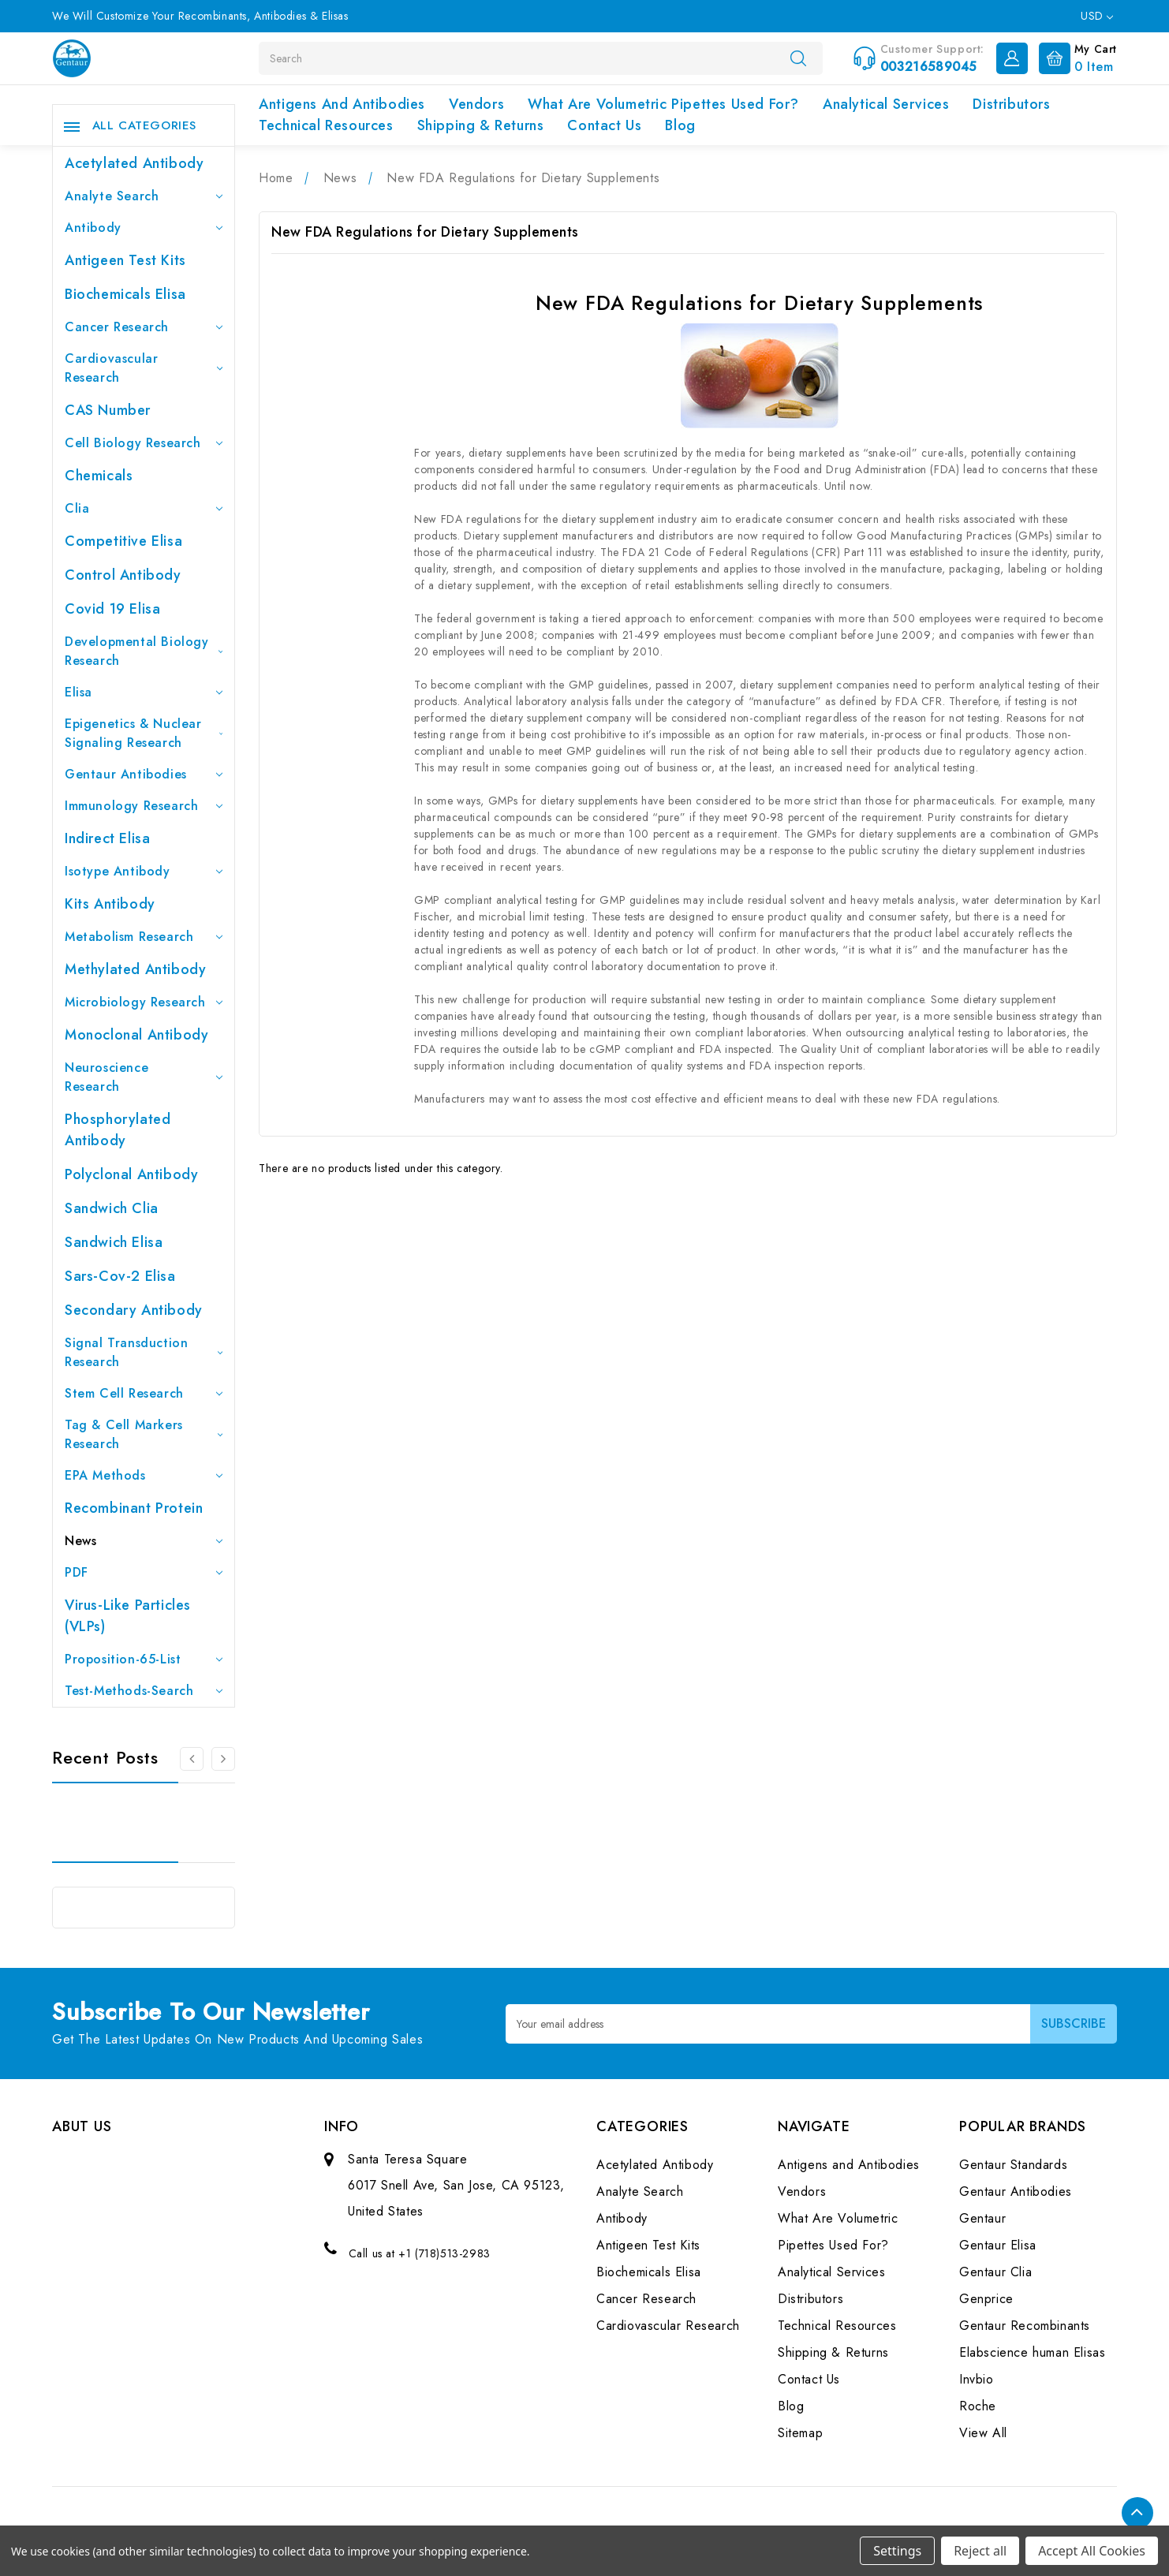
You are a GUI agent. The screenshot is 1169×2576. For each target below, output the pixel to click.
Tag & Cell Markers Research (143, 1434)
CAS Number (108, 410)
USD (1097, 16)
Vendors (476, 104)
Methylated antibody (135, 969)
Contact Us (604, 125)
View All (983, 2433)
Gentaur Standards (1013, 2165)
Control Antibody (123, 575)
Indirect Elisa (107, 838)
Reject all (980, 2550)
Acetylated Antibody (134, 163)
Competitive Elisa (123, 541)
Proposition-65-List (143, 1659)
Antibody (143, 227)
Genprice (986, 2299)
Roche (977, 2406)
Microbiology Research (143, 1002)
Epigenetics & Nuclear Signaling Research (143, 733)
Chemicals (99, 475)
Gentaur (982, 2218)
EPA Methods (143, 1475)
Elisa (143, 692)
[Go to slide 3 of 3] (192, 1759)
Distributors (1011, 104)
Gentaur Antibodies (143, 774)
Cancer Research (143, 327)
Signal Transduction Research (143, 1352)
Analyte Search (143, 196)
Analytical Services (886, 104)
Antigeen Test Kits (125, 260)
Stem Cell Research (143, 1393)
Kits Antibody (110, 904)
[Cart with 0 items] (1074, 57)
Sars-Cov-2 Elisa (120, 1276)
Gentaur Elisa (997, 2245)
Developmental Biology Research (143, 651)
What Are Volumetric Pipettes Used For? (663, 104)
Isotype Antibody (143, 871)
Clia (143, 508)
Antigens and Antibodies (342, 104)
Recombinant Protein (134, 1508)
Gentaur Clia (995, 2272)
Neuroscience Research (143, 1077)
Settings (897, 2550)
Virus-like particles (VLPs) (128, 1616)
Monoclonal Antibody (136, 1035)
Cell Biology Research (143, 443)
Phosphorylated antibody (117, 1130)
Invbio (976, 2379)
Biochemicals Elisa (125, 294)
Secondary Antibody (134, 1310)
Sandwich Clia (112, 1208)
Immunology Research (143, 806)
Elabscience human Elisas (1032, 2352)
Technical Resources (326, 125)
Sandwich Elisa (113, 1242)
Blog (680, 125)
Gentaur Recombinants (1024, 2326)
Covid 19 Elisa (112, 609)
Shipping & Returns (480, 125)
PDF (143, 1572)
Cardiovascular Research (143, 367)
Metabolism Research (143, 937)
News (143, 1541)
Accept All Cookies (1091, 2550)
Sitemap (800, 2433)
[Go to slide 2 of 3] (223, 1759)
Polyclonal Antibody (131, 1174)
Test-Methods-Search (143, 1691)
